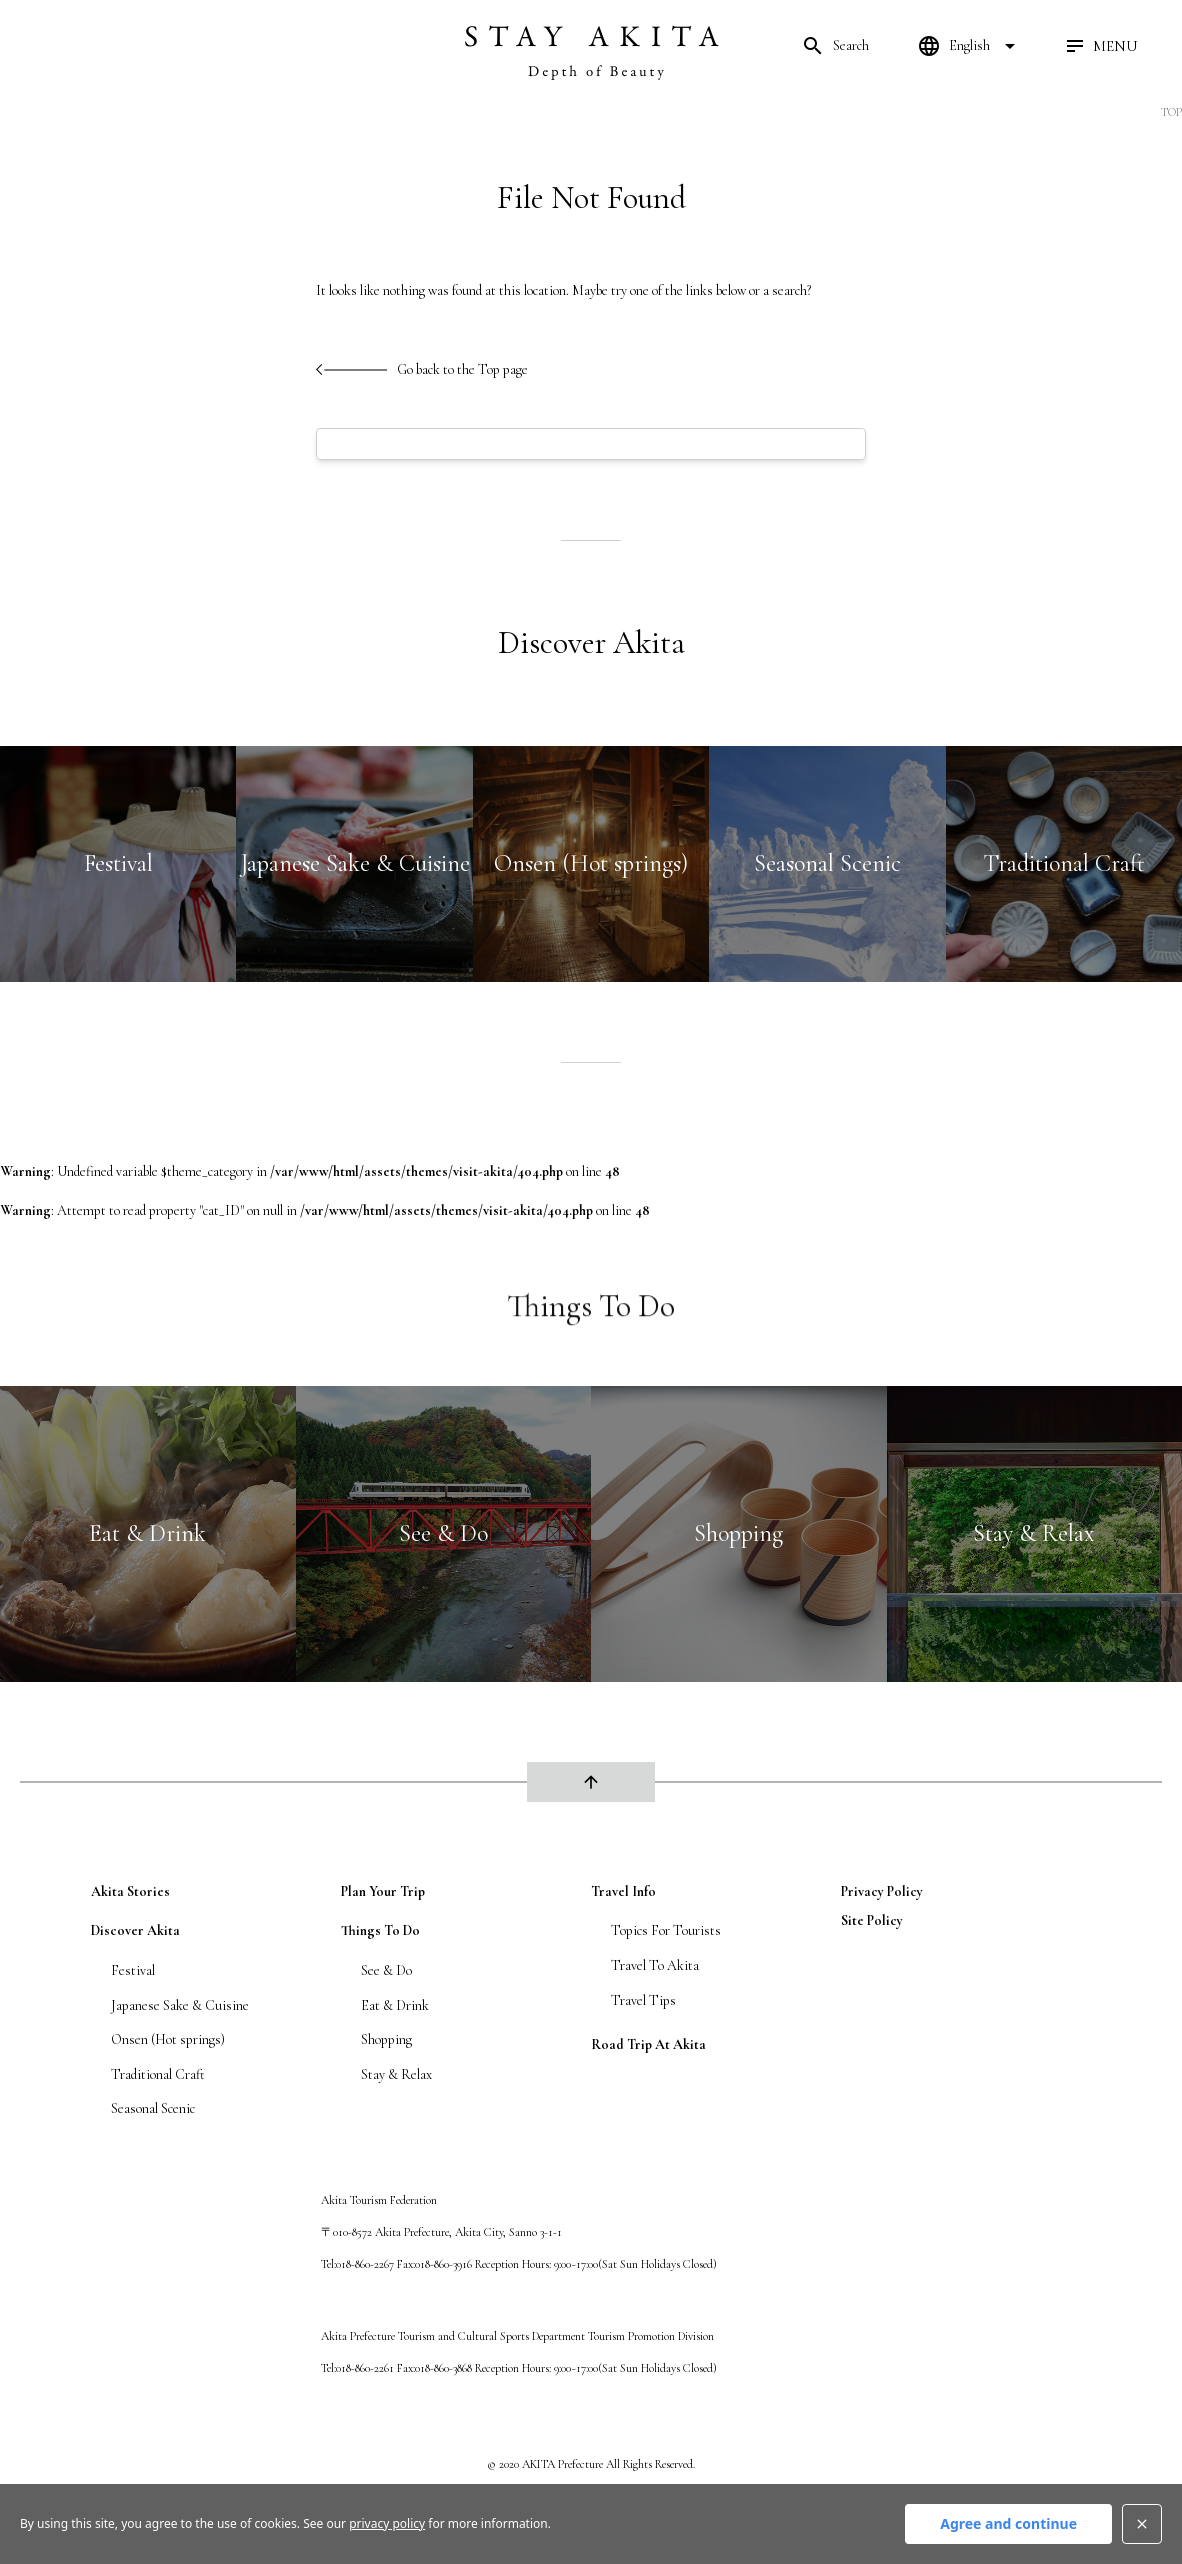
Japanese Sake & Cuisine (180, 2005)
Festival (133, 1970)
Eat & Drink (395, 2005)
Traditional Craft (158, 2074)
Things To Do (380, 1930)
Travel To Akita (655, 1965)
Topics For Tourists (666, 1930)
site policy (872, 1920)
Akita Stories (130, 1891)
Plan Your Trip (383, 1891)
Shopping (386, 2039)
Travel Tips (643, 2000)
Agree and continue (1008, 2523)
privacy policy (882, 1891)
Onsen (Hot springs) (168, 2039)
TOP (1171, 112)
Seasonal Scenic (153, 2108)
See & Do (386, 1970)
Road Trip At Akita (648, 2044)
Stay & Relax (396, 2074)
